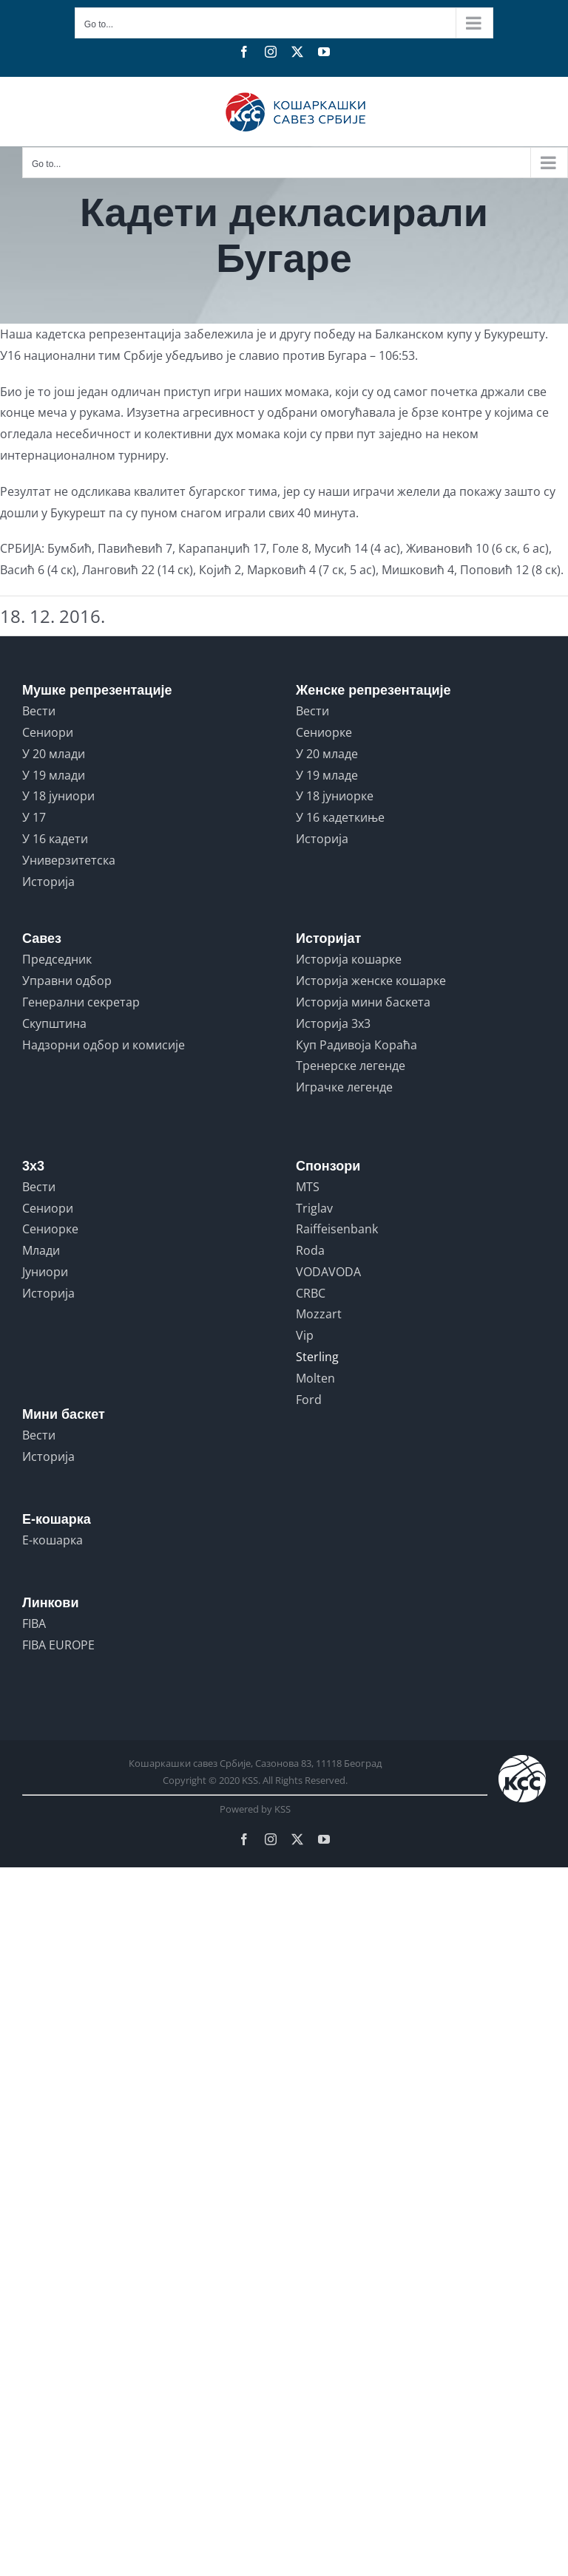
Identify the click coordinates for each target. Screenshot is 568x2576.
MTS (308, 1187)
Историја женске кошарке (371, 980)
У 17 (34, 817)
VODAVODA (328, 1272)
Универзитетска (68, 860)
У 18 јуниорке (334, 796)
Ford (309, 1399)
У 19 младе (327, 775)
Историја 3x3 (333, 1023)
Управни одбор (67, 980)
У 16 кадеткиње (340, 817)
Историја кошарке (349, 959)
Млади (41, 1250)
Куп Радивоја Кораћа (356, 1045)
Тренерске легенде (350, 1065)
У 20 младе (327, 754)
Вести (38, 711)
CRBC (310, 1293)
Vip (305, 1335)
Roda (310, 1250)
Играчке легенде (344, 1087)
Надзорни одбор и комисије (103, 1045)
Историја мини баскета (363, 1002)
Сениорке (324, 732)
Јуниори (45, 1272)
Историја (48, 881)
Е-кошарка (52, 1540)
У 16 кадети (55, 839)
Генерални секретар (81, 1002)
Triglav (314, 1208)
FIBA (34, 1623)
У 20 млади (53, 754)
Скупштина (54, 1023)
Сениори (47, 732)
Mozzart (319, 1314)
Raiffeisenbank (337, 1229)
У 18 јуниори (58, 796)
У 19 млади (53, 775)
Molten (315, 1378)
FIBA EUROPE (58, 1645)
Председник (57, 959)
